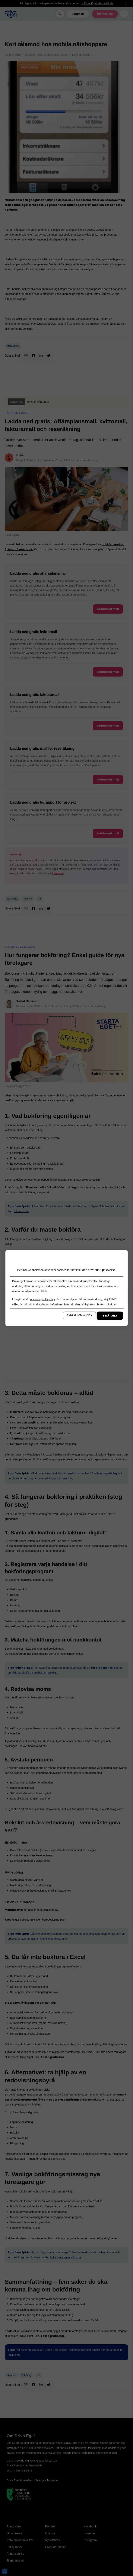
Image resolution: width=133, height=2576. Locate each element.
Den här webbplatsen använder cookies (41, 1269)
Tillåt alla (110, 1315)
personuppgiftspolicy (43, 1299)
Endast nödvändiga (79, 1315)
